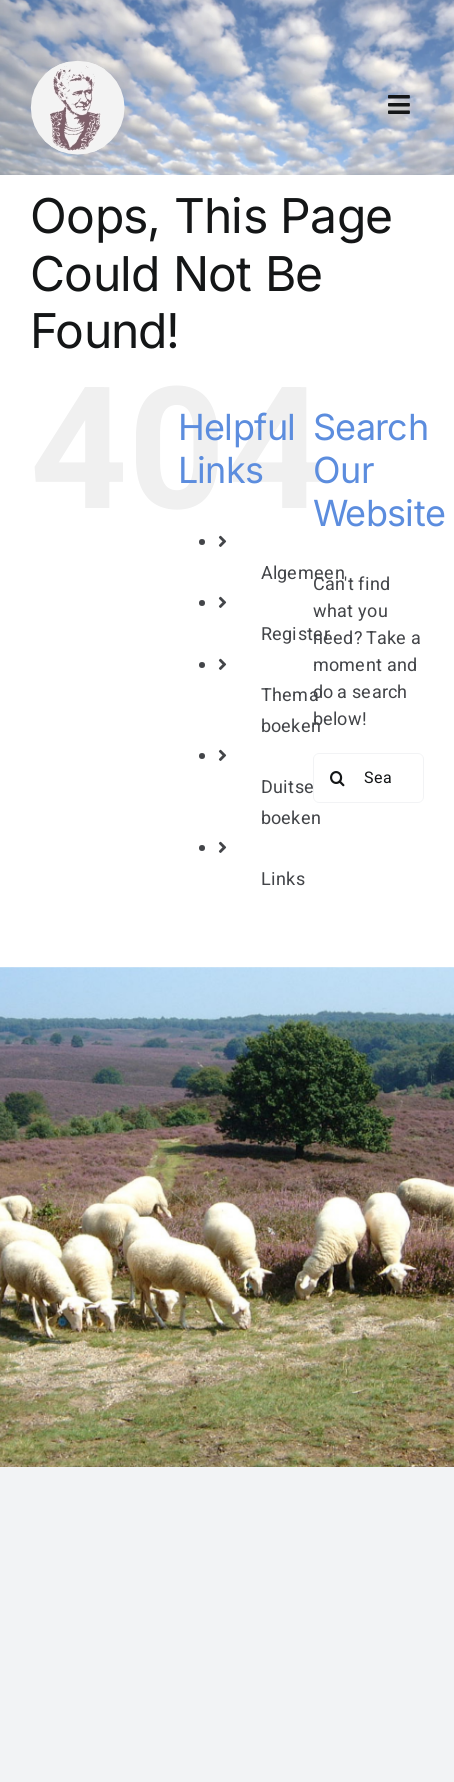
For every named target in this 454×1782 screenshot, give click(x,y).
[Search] (338, 778)
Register (295, 634)
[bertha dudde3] (77, 68)
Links (283, 879)
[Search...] (368, 778)
